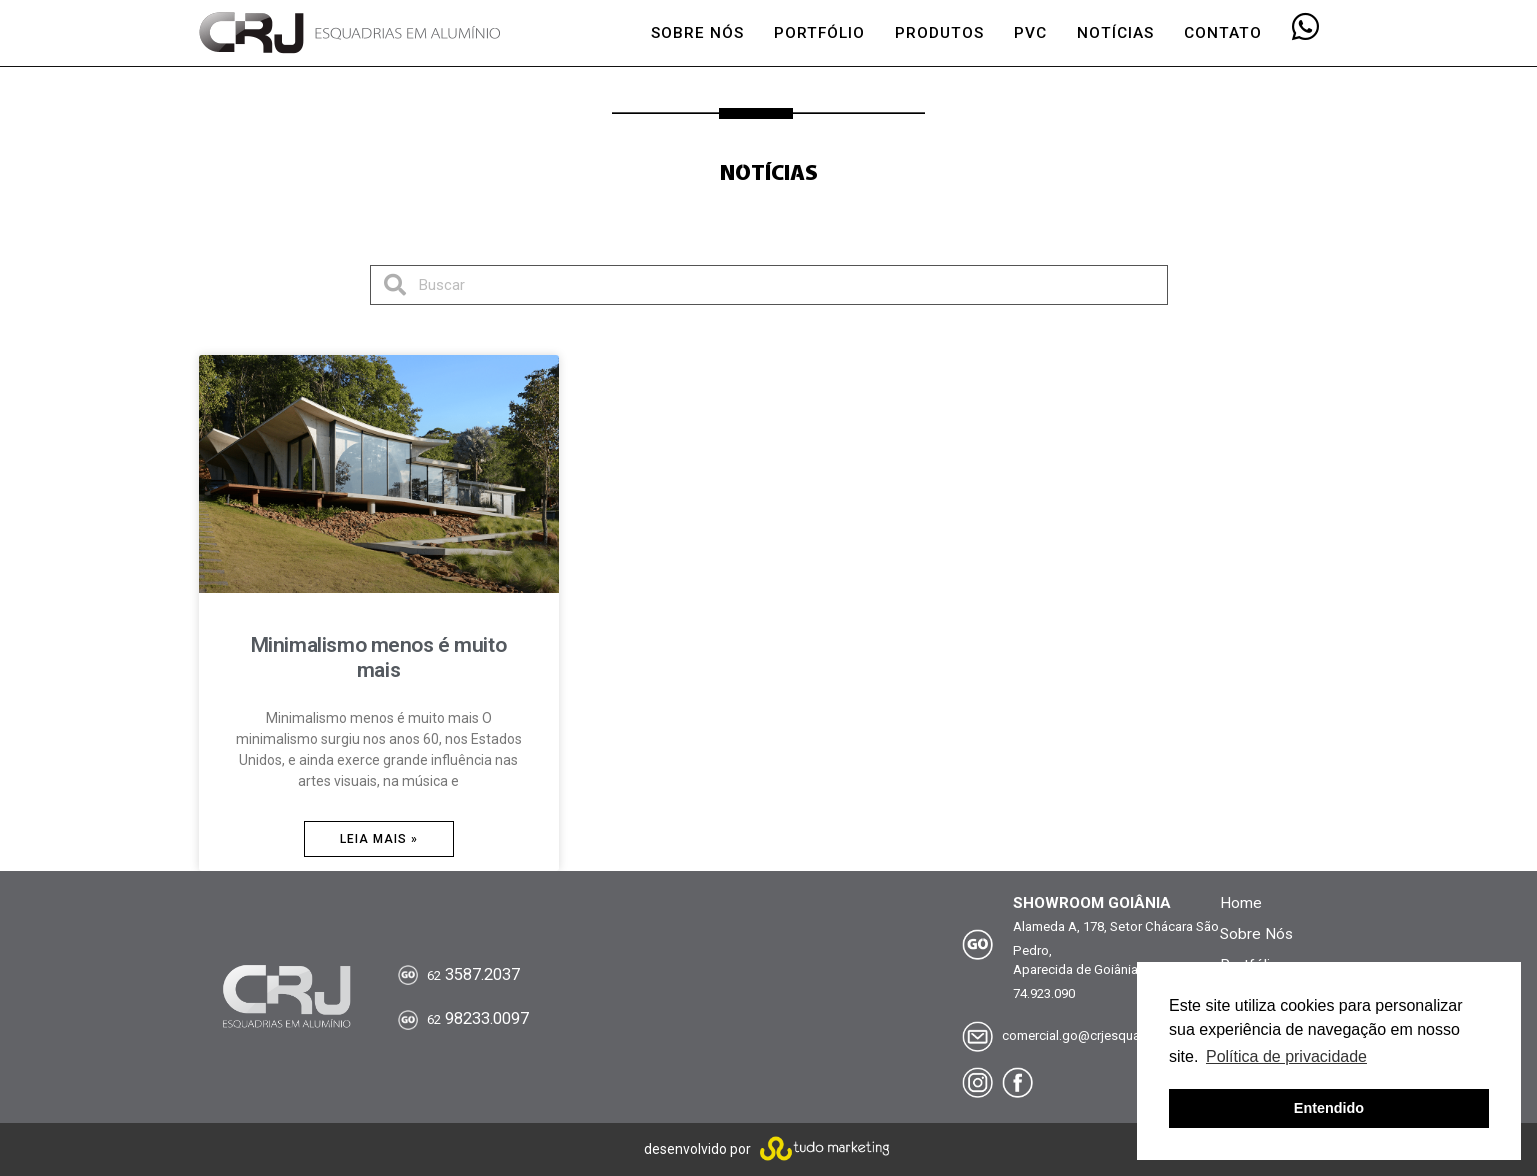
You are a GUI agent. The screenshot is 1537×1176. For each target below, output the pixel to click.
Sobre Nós (1256, 934)
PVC (1030, 33)
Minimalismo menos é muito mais (379, 657)
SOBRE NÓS (697, 33)
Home (1241, 903)
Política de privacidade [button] (1286, 1056)
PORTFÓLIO (819, 33)
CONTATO (1223, 33)
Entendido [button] (1329, 1108)
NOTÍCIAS (1115, 33)
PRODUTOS (939, 33)
